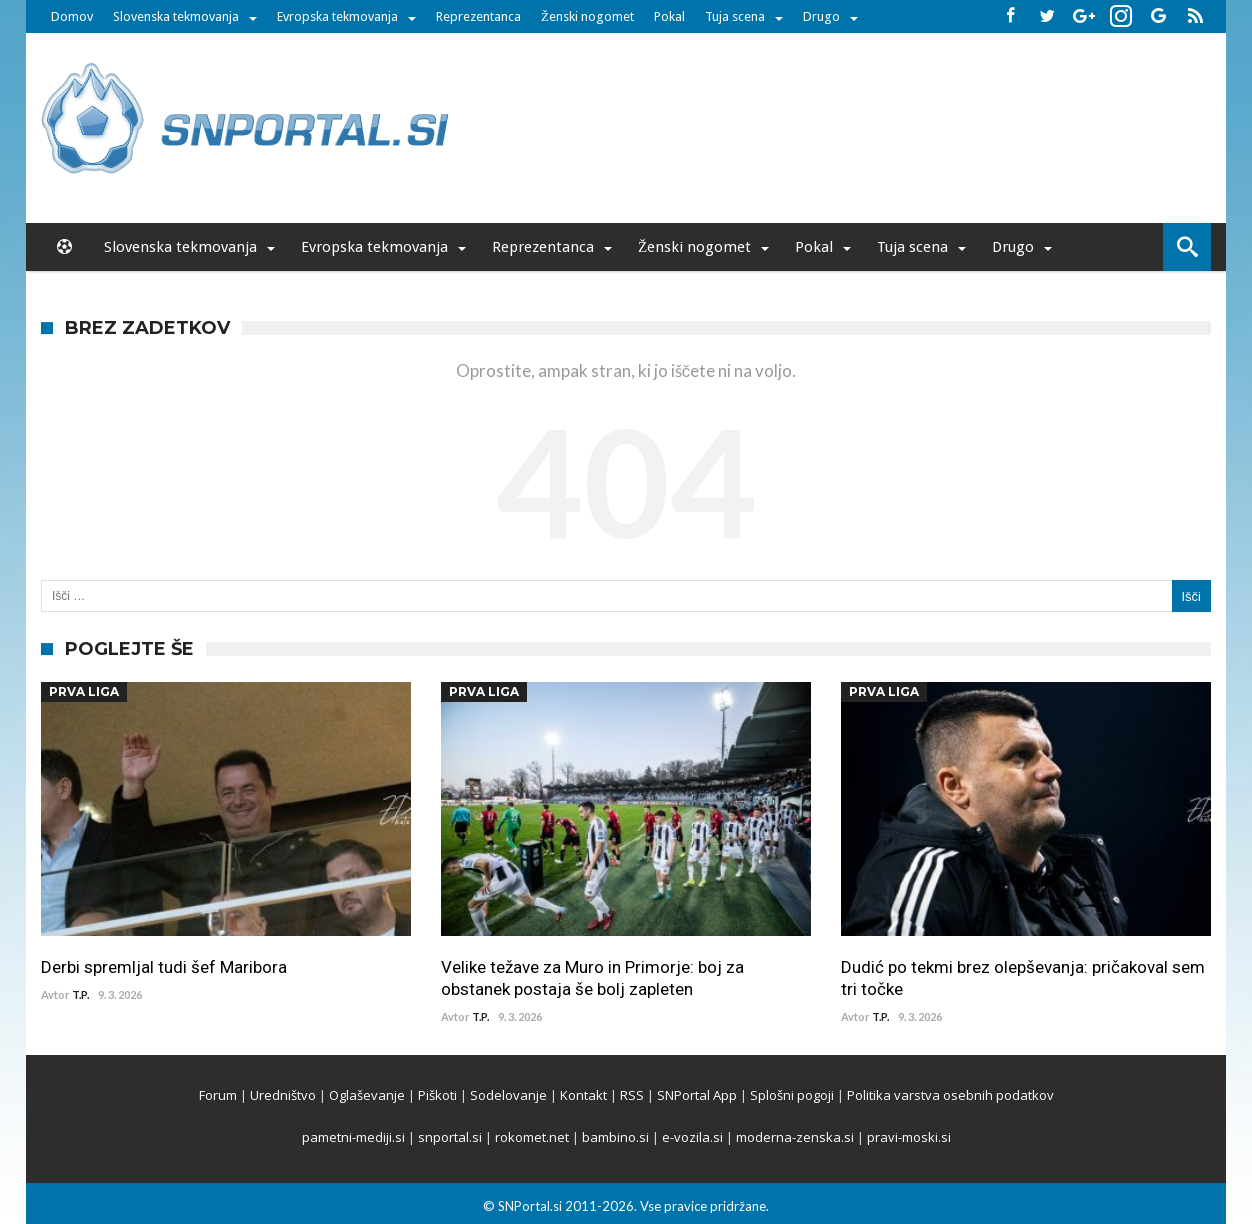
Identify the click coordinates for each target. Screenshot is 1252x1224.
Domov (72, 16)
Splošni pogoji (792, 1095)
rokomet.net (532, 1137)
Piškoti (437, 1095)
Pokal (669, 16)
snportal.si (450, 1137)
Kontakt (583, 1095)
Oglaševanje (367, 1095)
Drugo (821, 16)
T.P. (80, 994)
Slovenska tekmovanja (176, 16)
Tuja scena (735, 16)
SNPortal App (697, 1095)
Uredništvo (283, 1095)
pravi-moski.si (909, 1137)
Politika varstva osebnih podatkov (950, 1095)
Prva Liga (84, 691)
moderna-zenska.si (795, 1137)
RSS (632, 1095)
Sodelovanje (508, 1095)
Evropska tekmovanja (337, 16)
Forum (218, 1095)
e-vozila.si (692, 1137)
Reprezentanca (478, 16)
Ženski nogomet (587, 16)
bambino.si (615, 1137)
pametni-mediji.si (353, 1137)
